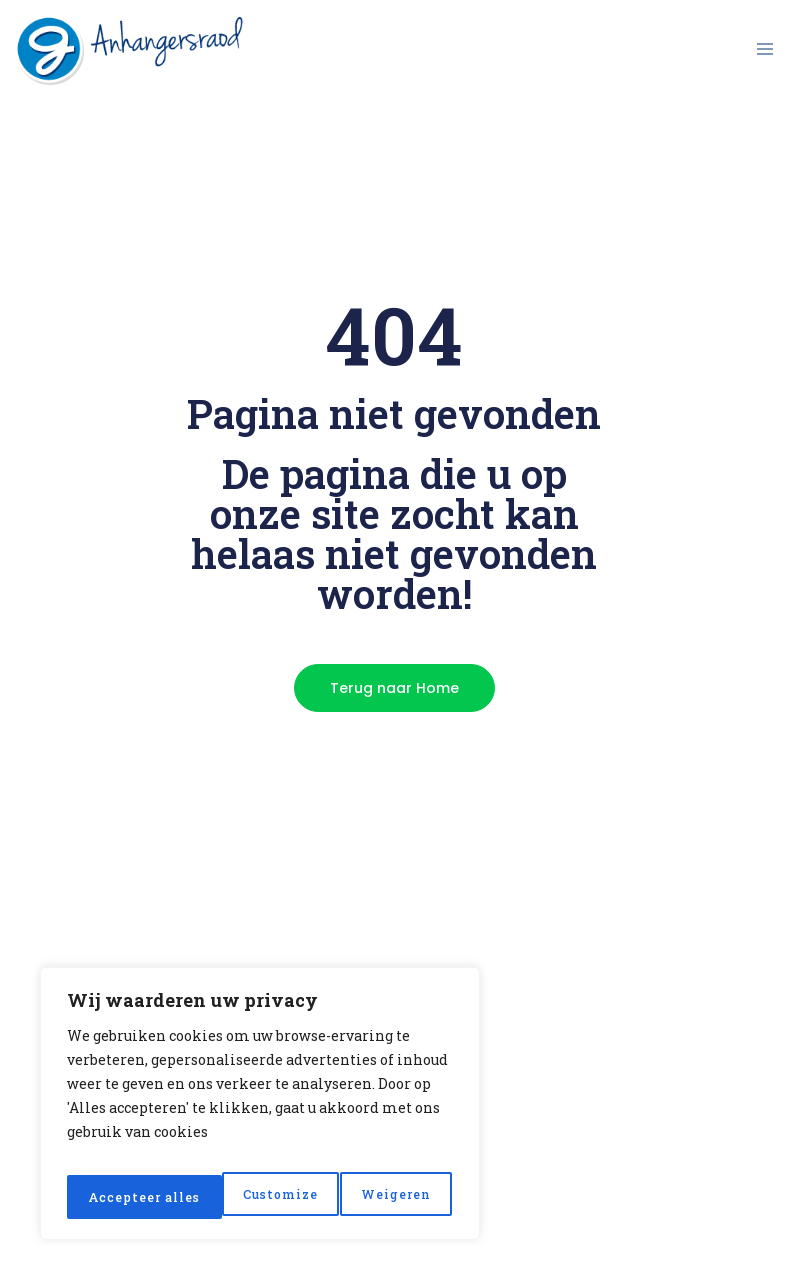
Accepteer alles (376, 1196)
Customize (122, 1196)
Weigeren (239, 1196)
